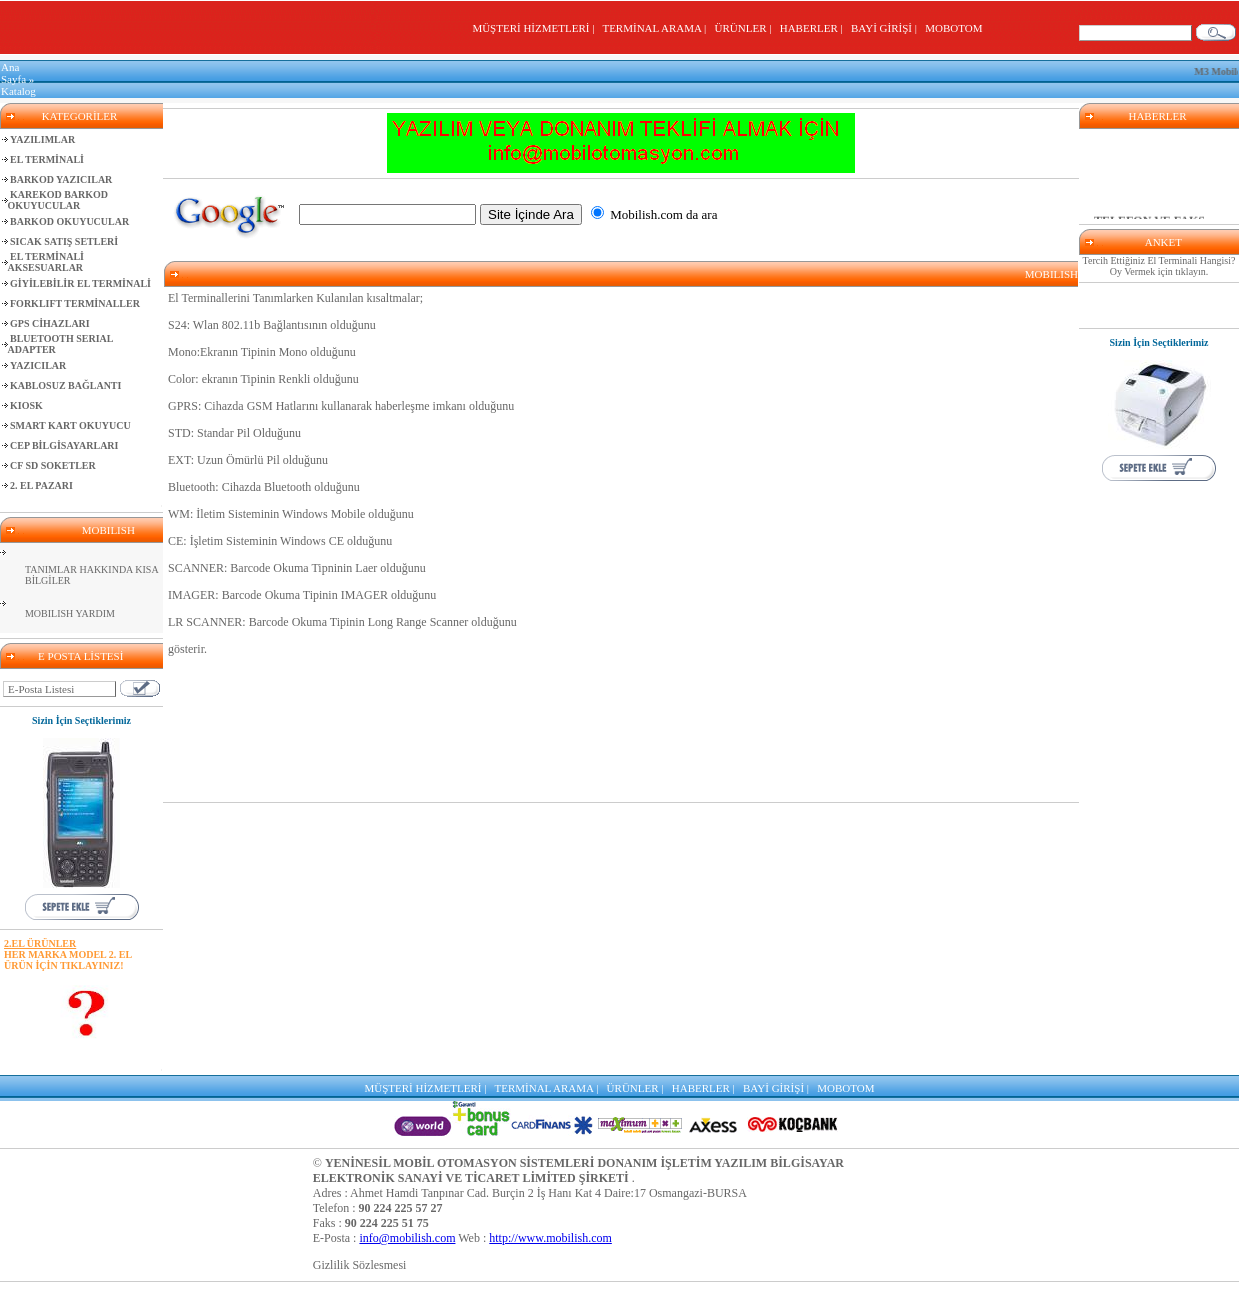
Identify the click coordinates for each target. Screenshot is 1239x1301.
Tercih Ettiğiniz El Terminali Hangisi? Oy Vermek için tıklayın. (1159, 266)
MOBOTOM (953, 28)
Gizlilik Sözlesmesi (360, 1265)
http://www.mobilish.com (550, 1238)
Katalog (18, 91)
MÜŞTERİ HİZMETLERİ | (535, 28)
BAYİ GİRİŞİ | (886, 28)
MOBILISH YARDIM (70, 613)
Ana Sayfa (13, 73)
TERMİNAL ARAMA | (656, 28)
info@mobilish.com (407, 1238)
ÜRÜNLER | (746, 28)
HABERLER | (814, 28)
